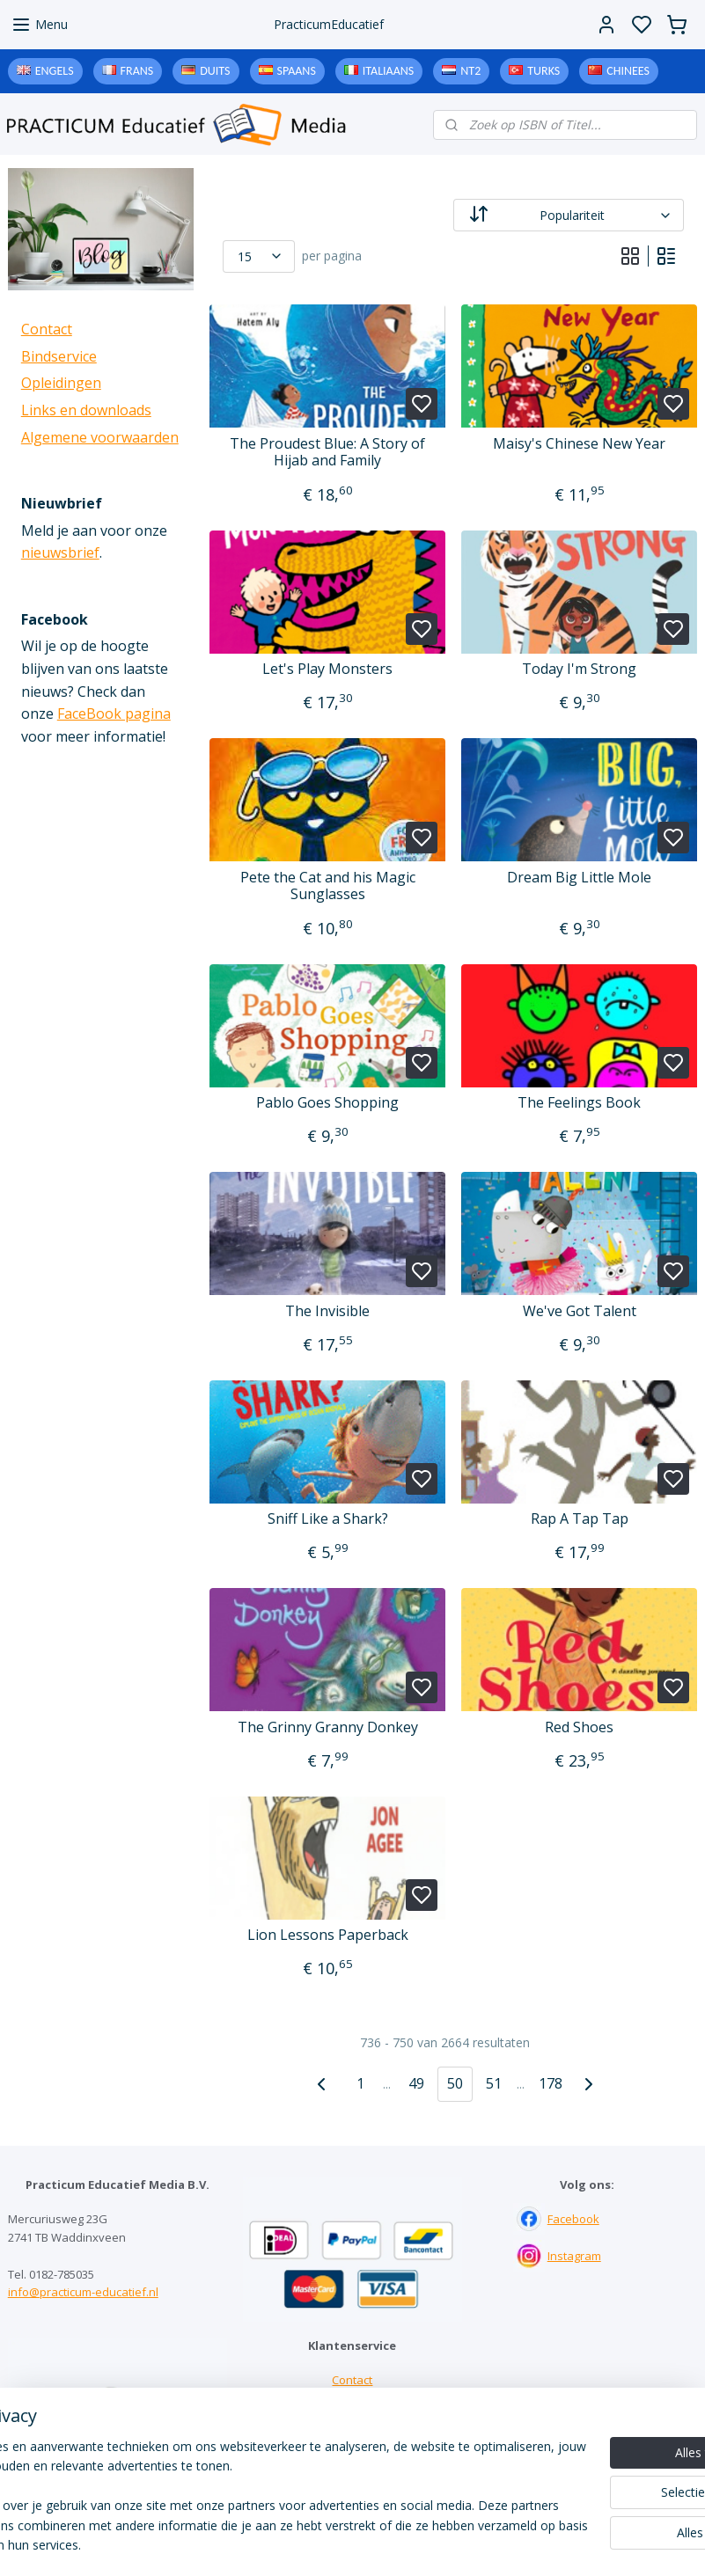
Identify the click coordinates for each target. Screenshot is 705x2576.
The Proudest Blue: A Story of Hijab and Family (327, 452)
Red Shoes (579, 1727)
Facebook (573, 2219)
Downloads (352, 2434)
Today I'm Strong (579, 669)
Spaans (296, 70)
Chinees (628, 70)
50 (455, 2083)
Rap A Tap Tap (579, 1519)
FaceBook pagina (114, 713)
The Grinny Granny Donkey (327, 1727)
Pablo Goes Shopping (327, 1102)
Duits (215, 70)
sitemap (425, 2543)
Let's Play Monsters (327, 669)
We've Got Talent (578, 1311)
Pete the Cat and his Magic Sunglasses (327, 886)
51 (494, 2083)
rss (461, 2543)
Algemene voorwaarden (100, 437)
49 (416, 2083)
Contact (46, 329)
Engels (54, 70)
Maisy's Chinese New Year (579, 443)
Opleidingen (61, 382)
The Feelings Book (579, 1102)
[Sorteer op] (568, 215)
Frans (137, 70)
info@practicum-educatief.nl (83, 2292)
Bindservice (59, 356)
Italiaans (388, 70)
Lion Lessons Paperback (327, 1935)
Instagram (574, 2256)
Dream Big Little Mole (579, 877)
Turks (543, 70)
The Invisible (327, 1311)
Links (352, 2417)
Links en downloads (86, 410)
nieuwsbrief (60, 552)
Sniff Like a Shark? (327, 1519)
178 (550, 2083)
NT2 (470, 70)
